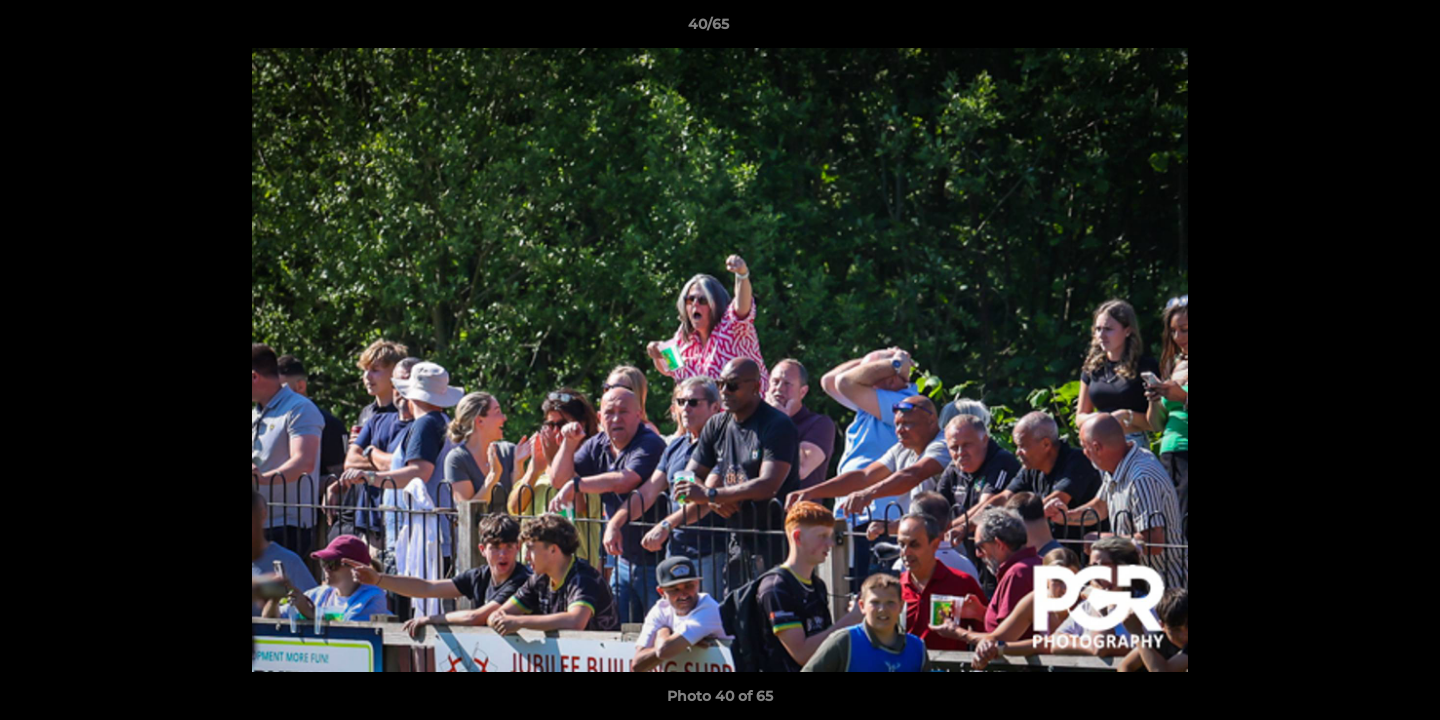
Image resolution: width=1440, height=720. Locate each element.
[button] (1356, 29)
